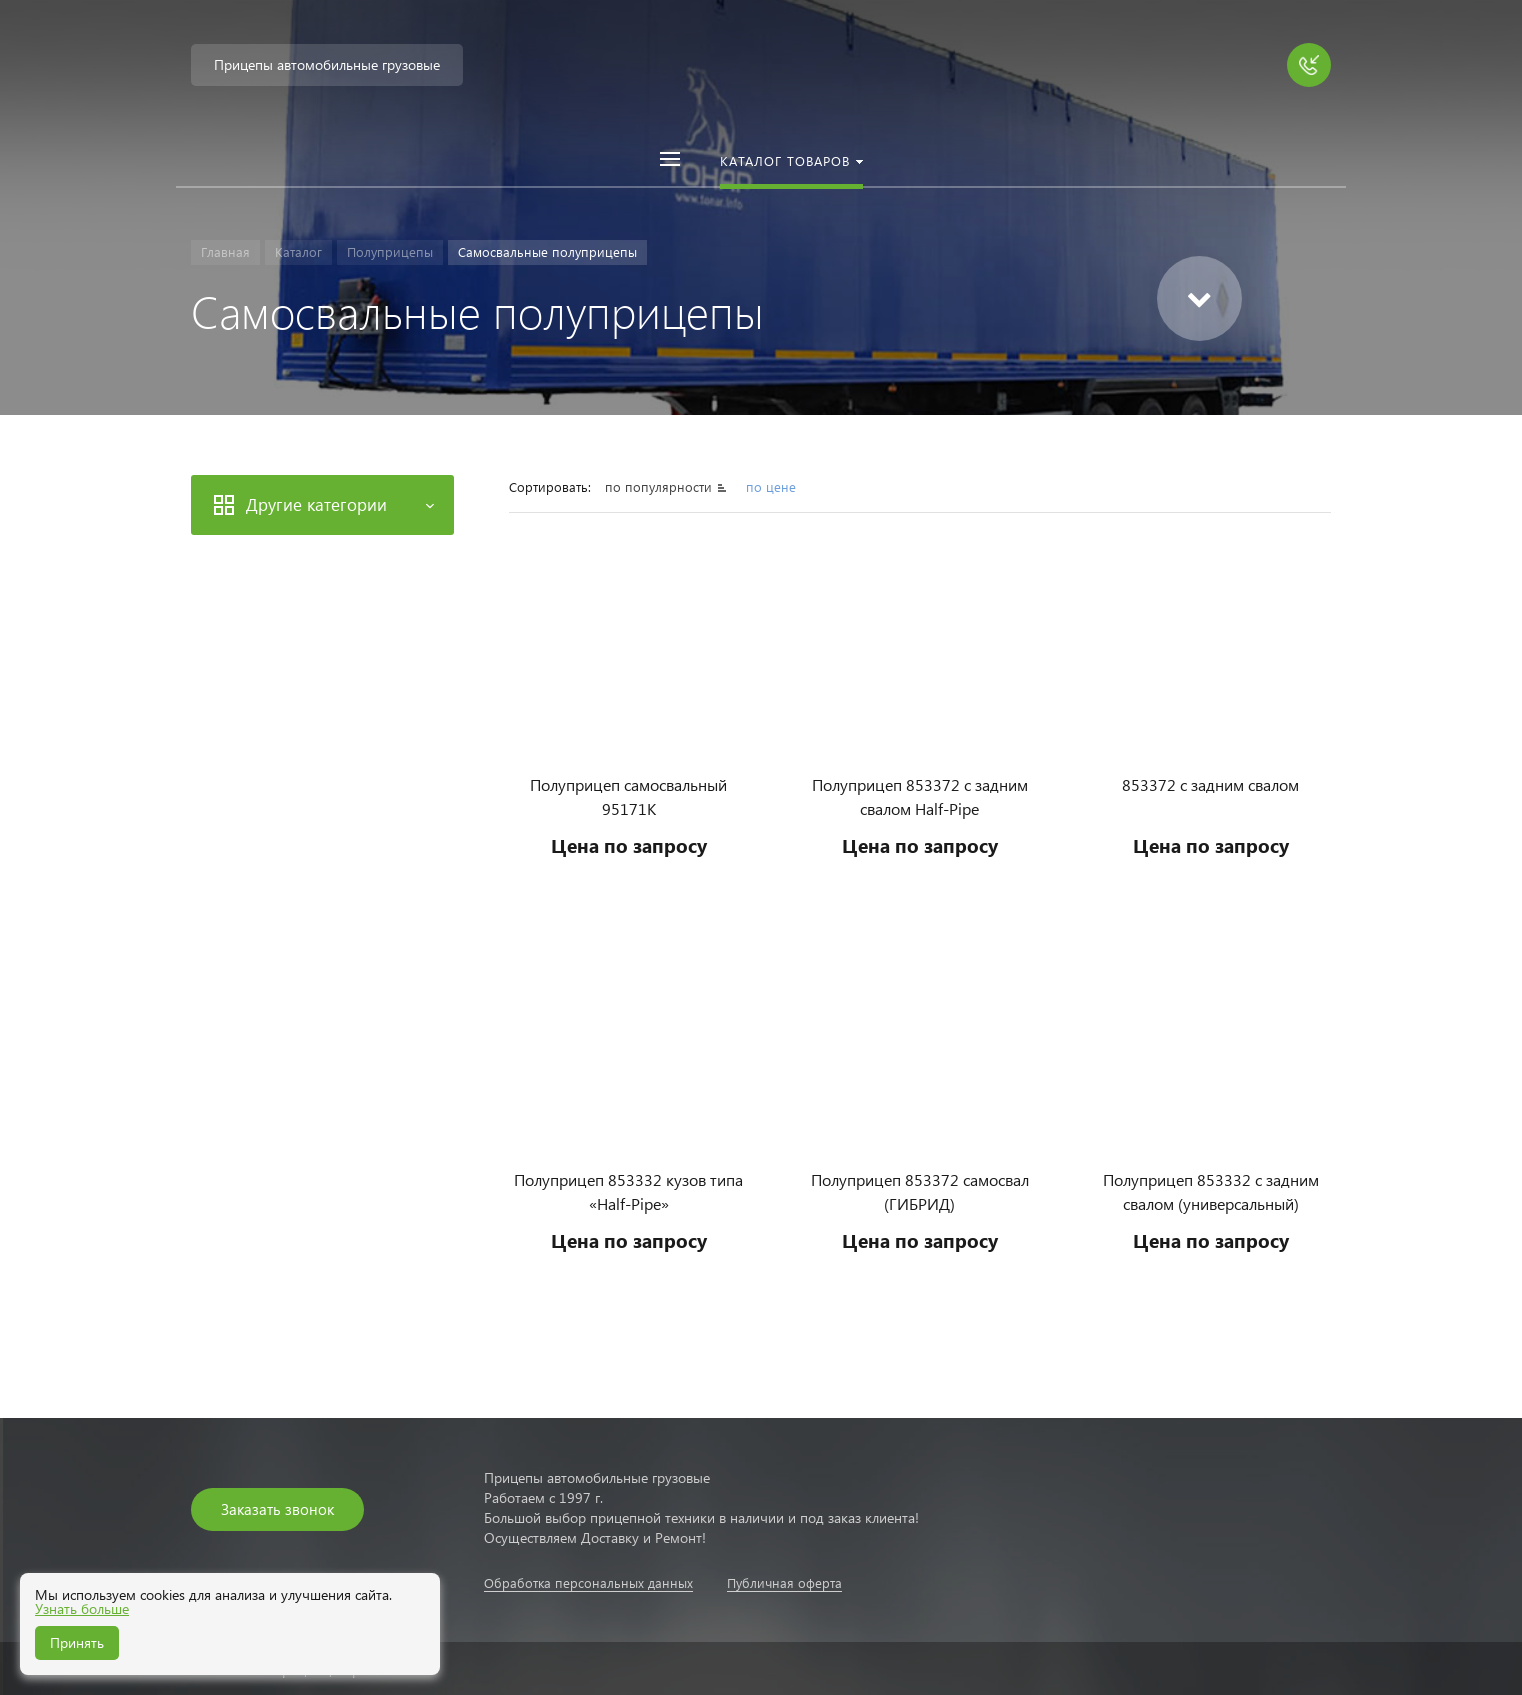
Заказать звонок (277, 1509)
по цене (771, 486)
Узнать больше (82, 1608)
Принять (77, 1642)
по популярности (660, 486)
